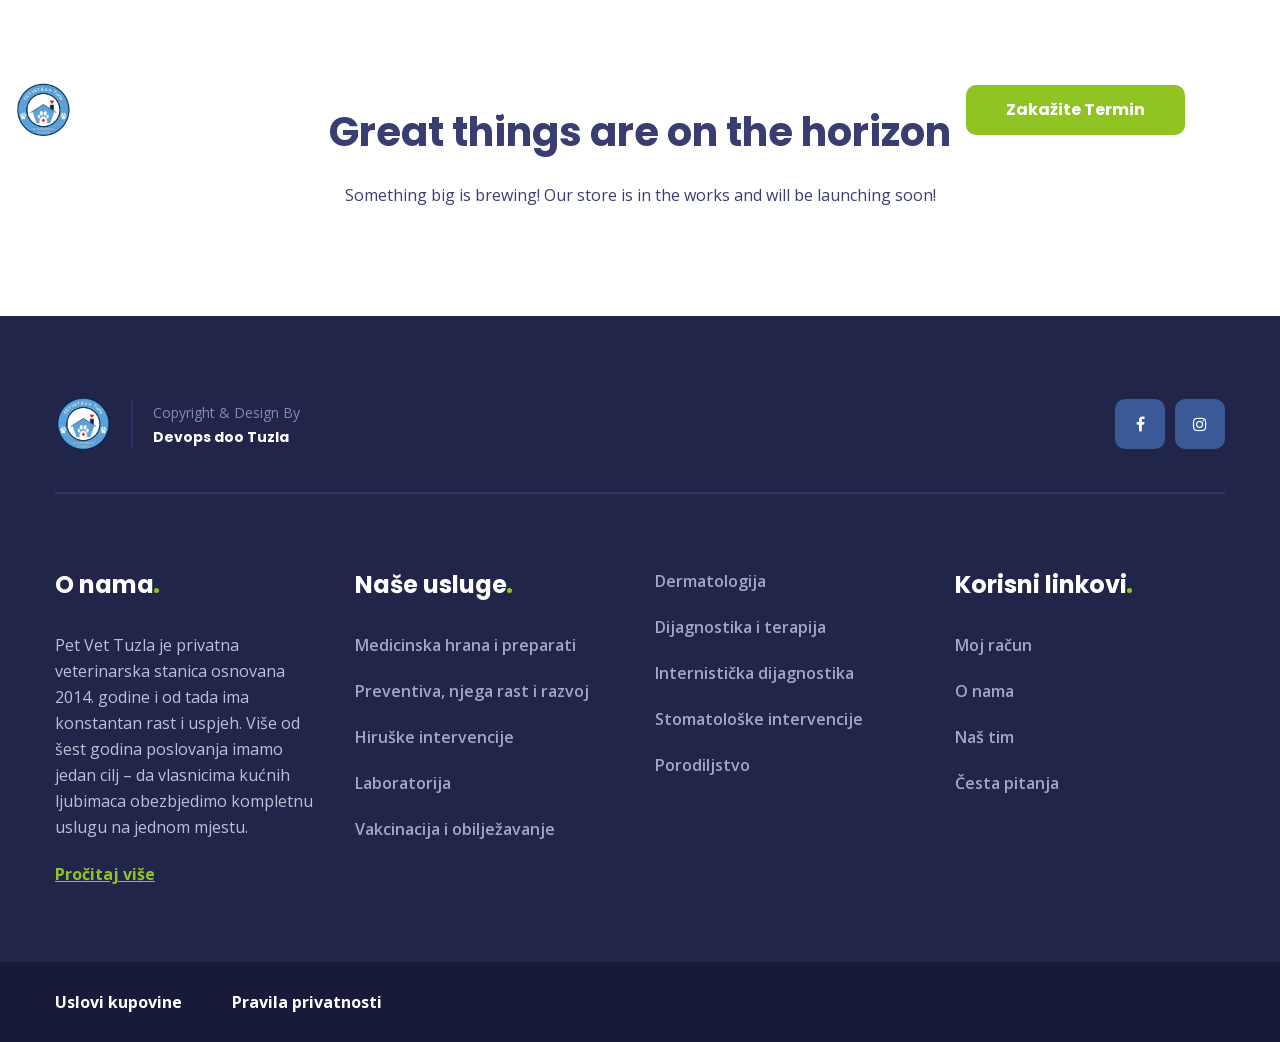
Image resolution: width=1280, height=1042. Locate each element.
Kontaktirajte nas (618, 109)
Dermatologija (710, 581)
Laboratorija (403, 783)
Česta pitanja (1007, 783)
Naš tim (984, 737)
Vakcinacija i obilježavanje (455, 829)
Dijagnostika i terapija (740, 627)
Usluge (346, 109)
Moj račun (993, 645)
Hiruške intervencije (434, 737)
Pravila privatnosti (307, 1002)
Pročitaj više (105, 874)
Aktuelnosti (466, 109)
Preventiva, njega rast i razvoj (472, 691)
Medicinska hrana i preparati (465, 645)
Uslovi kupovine (118, 1002)
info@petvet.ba (87, 28)
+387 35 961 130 (275, 28)
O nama (242, 109)
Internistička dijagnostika (754, 673)
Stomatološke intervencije (759, 719)
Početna (147, 109)
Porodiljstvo (702, 765)
